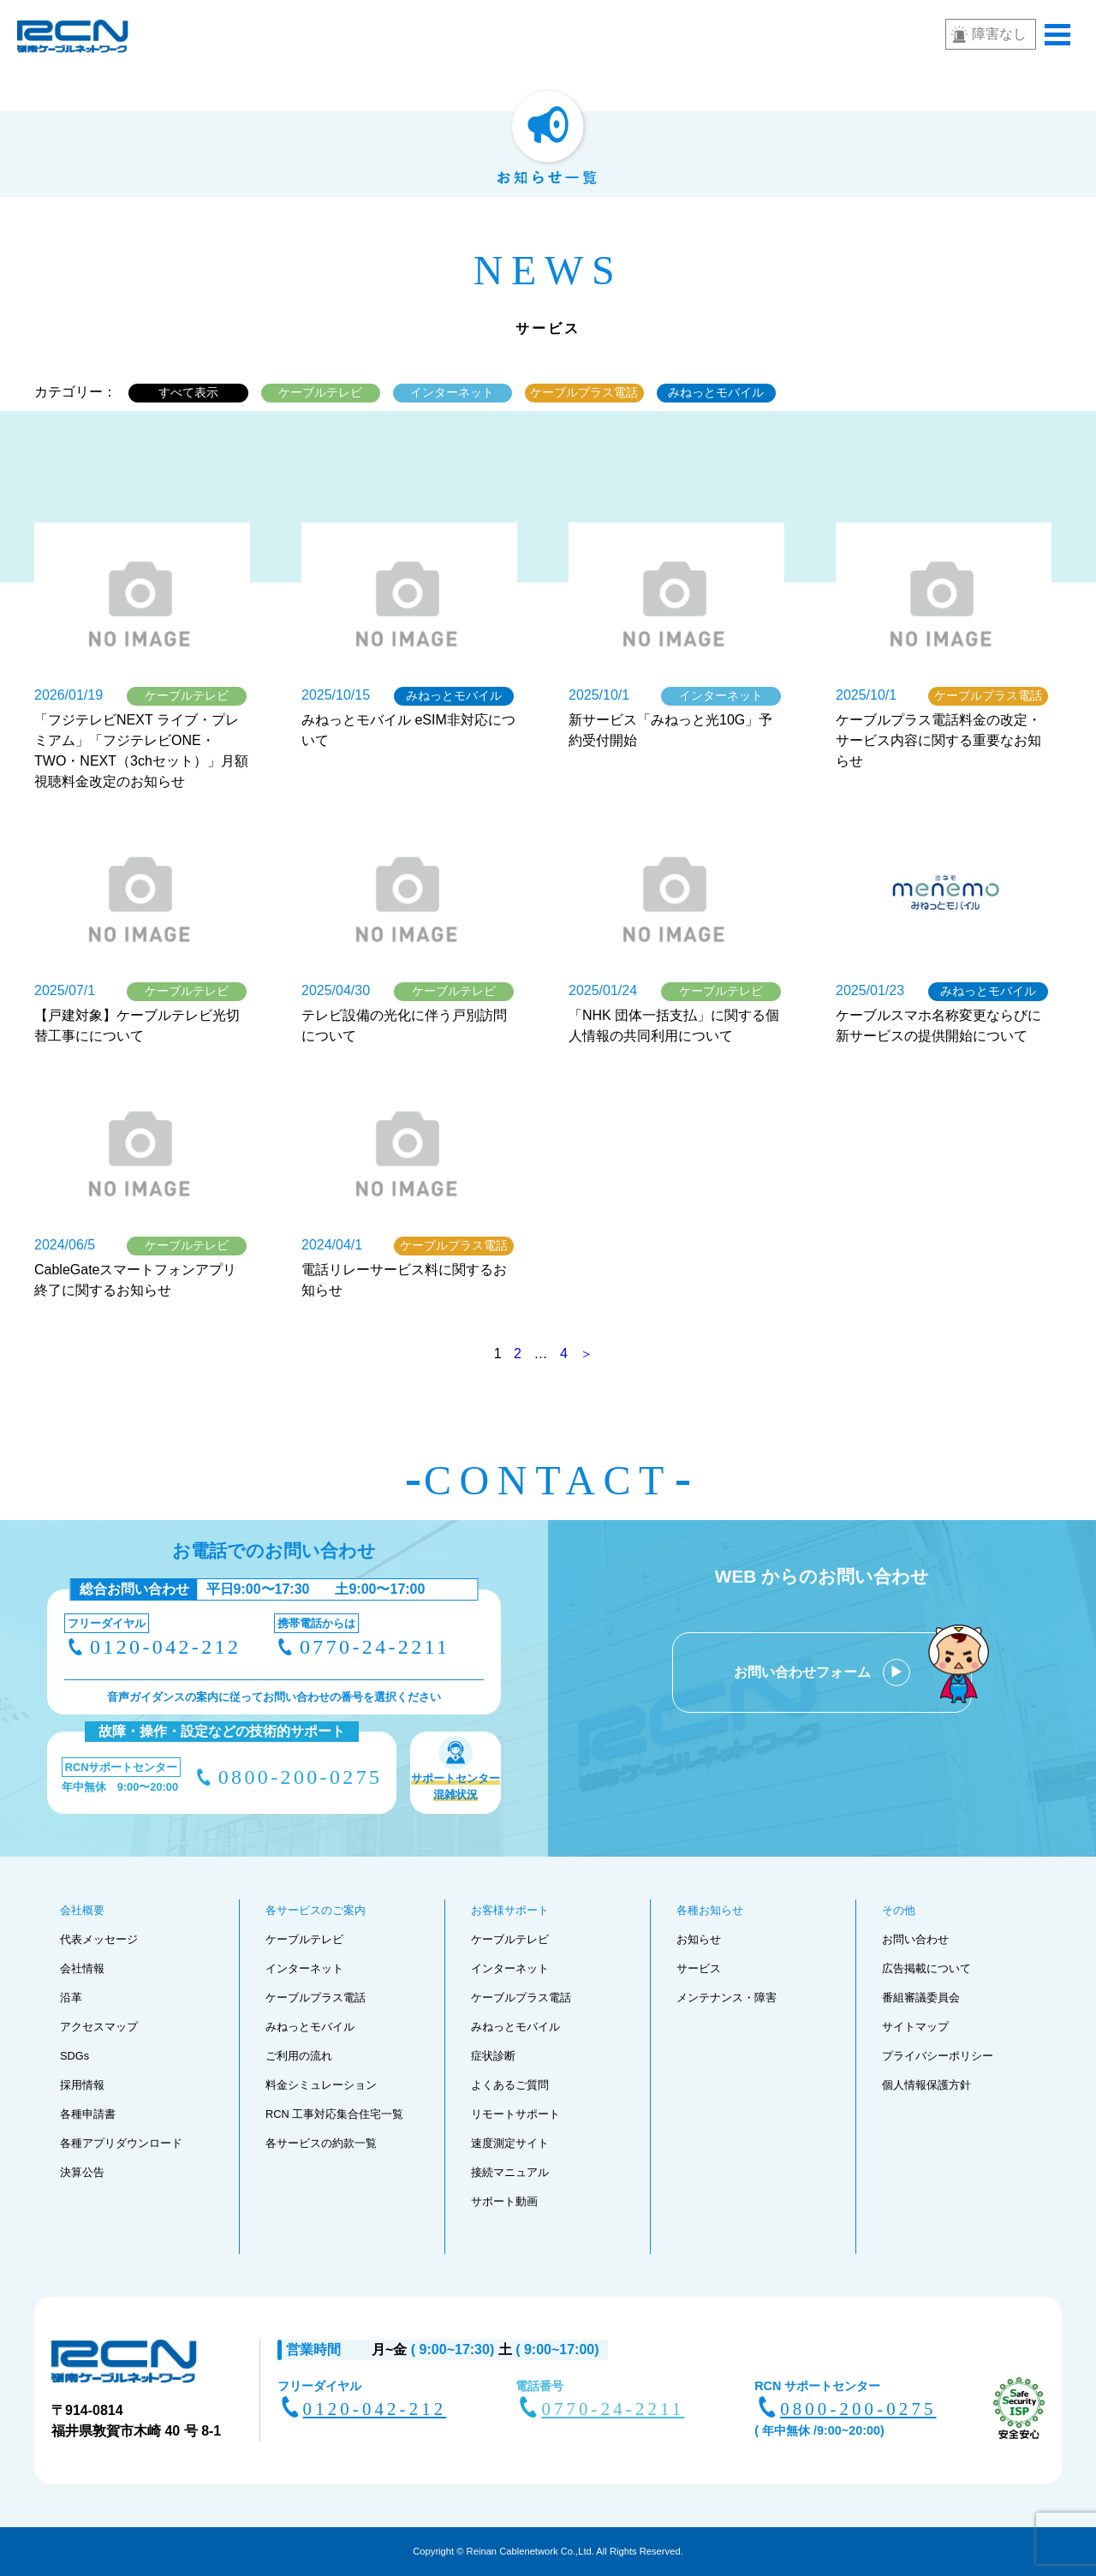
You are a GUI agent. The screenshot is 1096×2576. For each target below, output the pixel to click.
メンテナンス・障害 (726, 1997)
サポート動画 (504, 2201)
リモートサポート (515, 2114)
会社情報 (82, 1968)
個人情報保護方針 (926, 2084)
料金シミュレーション (321, 2084)
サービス (698, 1968)
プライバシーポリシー (937, 2055)
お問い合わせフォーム (804, 1672)
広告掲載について (926, 1968)
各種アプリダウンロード (121, 2143)
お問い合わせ (915, 1939)
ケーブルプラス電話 (584, 392)
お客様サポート (510, 1910)
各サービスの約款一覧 (321, 2143)
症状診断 (493, 2055)
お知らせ (698, 1939)
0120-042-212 (165, 1647)
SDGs (74, 2055)
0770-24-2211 (375, 1647)
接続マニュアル (510, 2172)
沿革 (71, 1997)
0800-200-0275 (300, 1777)
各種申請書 (88, 2114)
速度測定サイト (510, 2143)
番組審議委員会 (921, 1997)
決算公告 (82, 2172)
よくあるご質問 (510, 2084)
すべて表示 (188, 392)
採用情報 (82, 2084)
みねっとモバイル (716, 392)
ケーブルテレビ (320, 392)
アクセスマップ (99, 2026)
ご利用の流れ (298, 2055)
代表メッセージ (99, 1939)
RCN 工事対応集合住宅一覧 (334, 2114)
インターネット (452, 392)
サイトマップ (915, 2026)
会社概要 (82, 1910)
